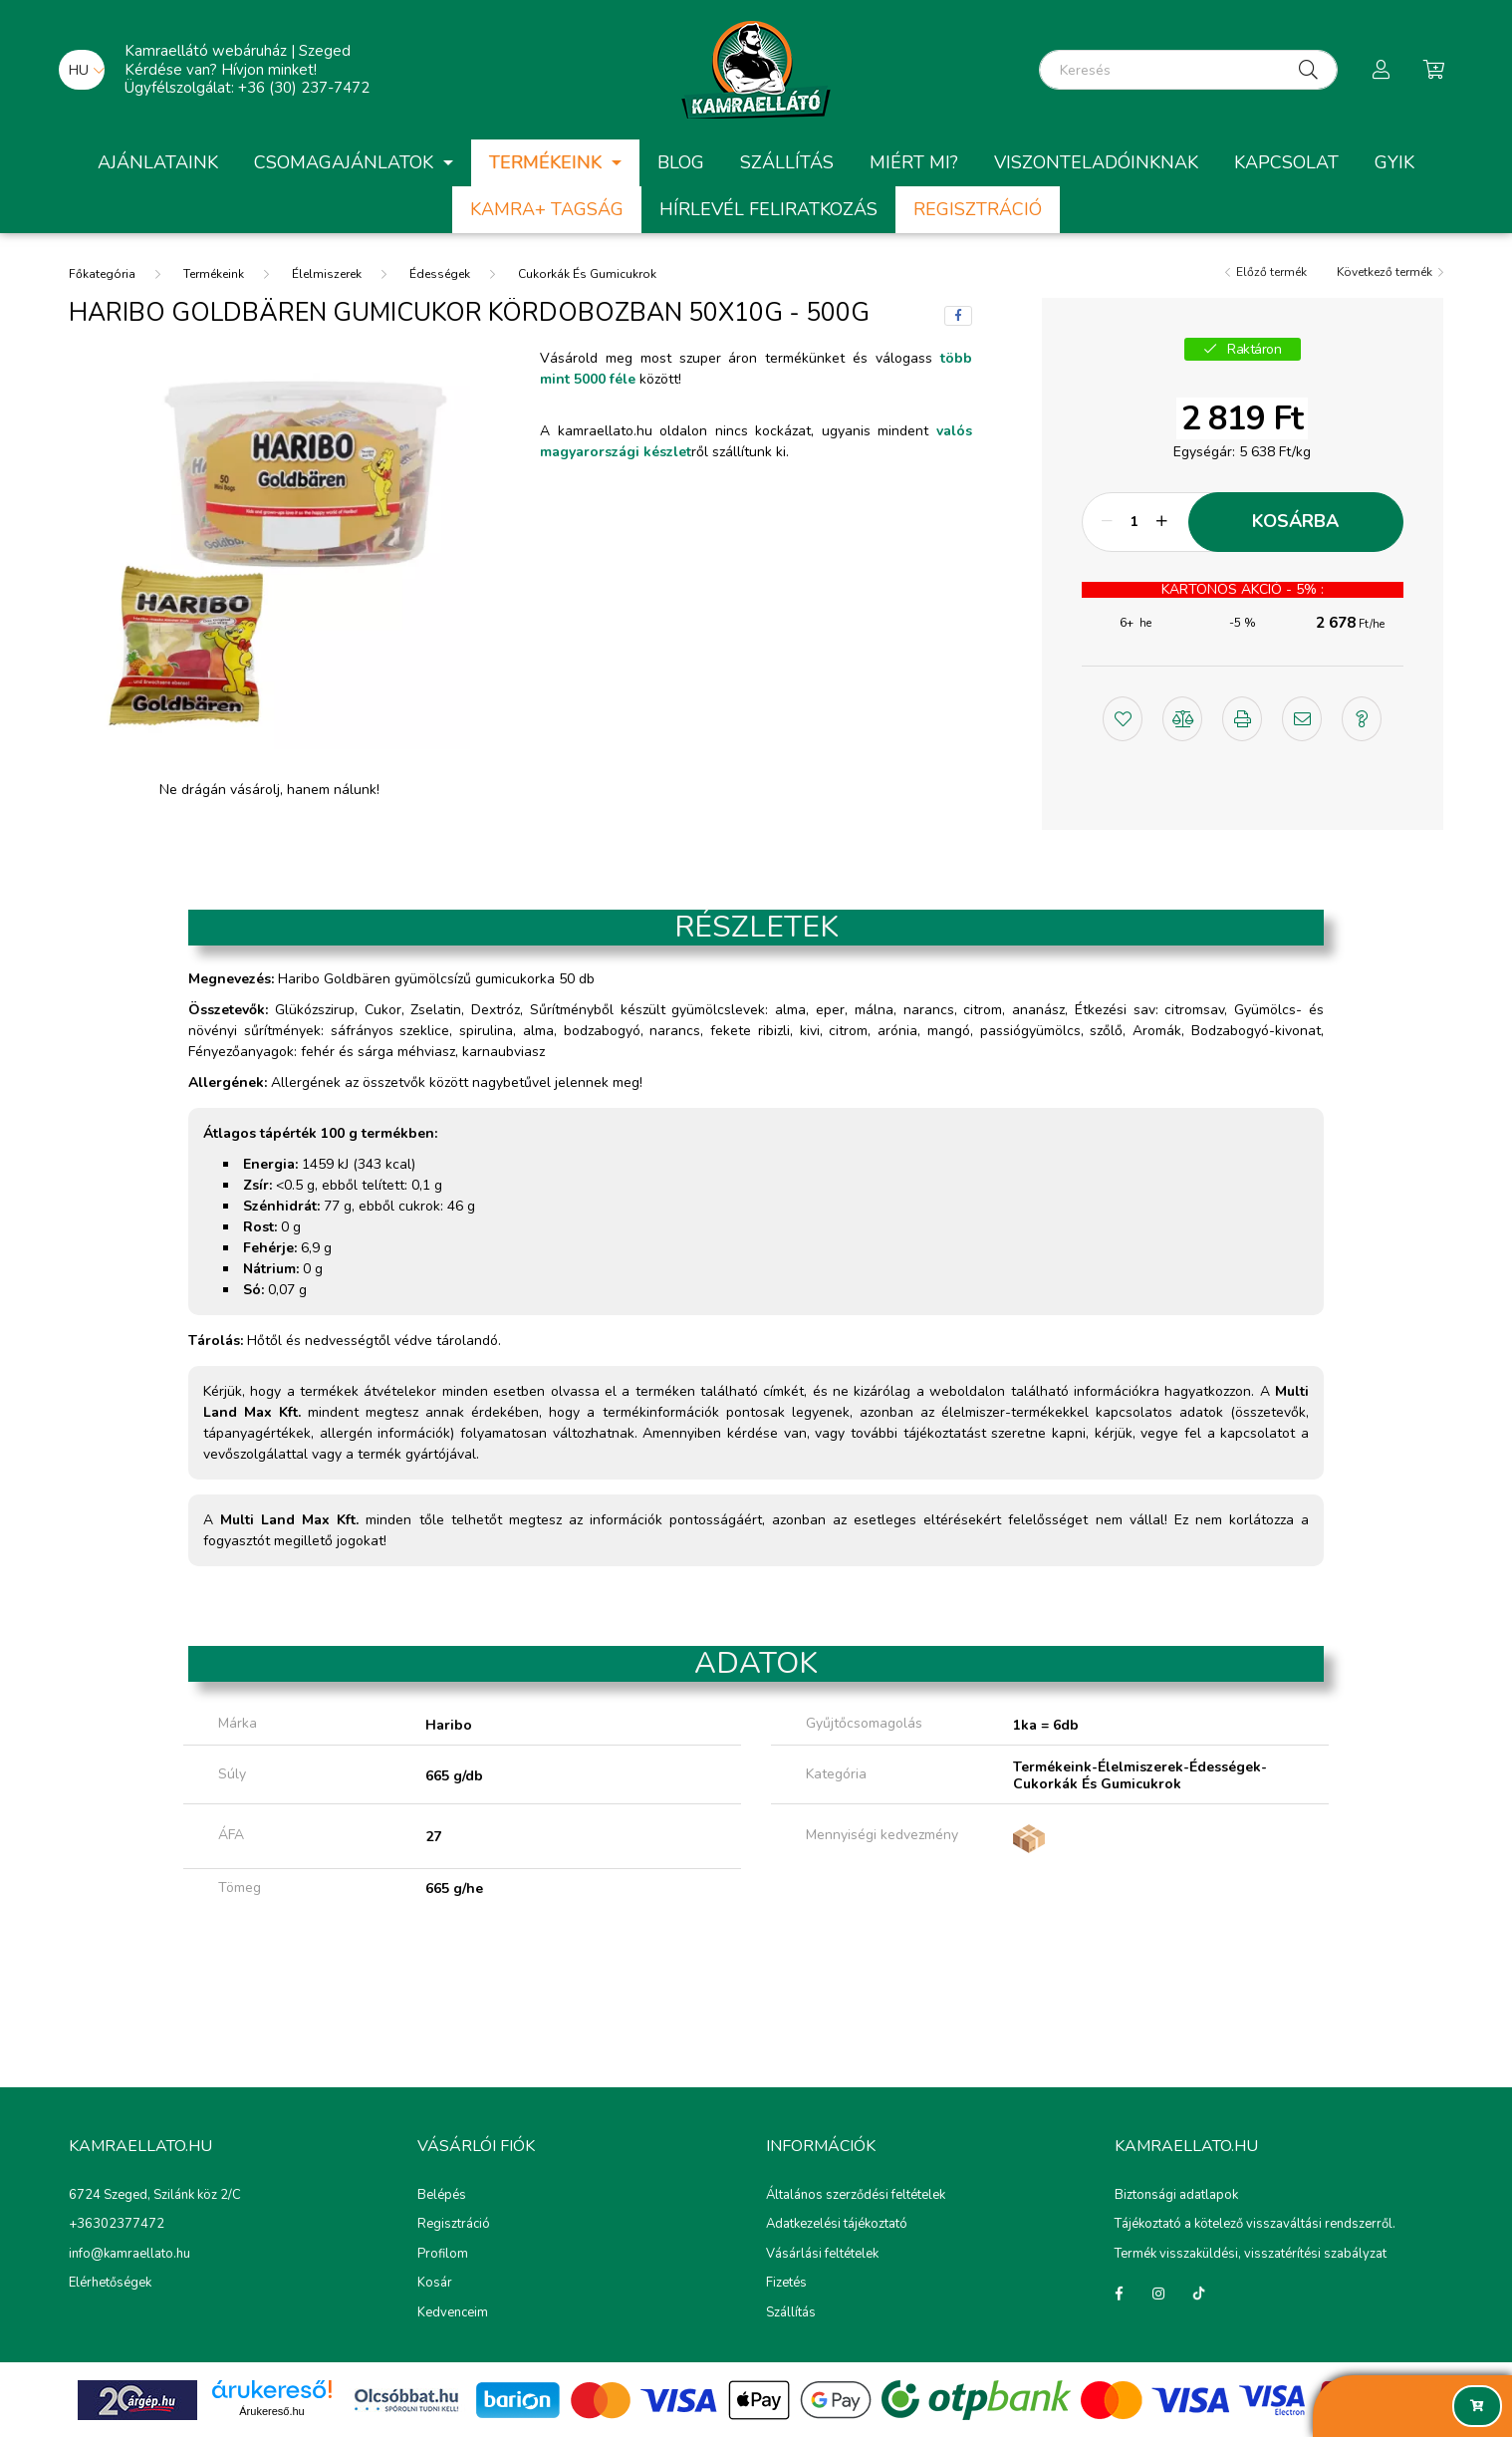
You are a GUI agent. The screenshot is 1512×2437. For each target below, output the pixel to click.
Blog (680, 162)
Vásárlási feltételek (822, 2255)
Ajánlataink (158, 162)
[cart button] (1433, 70)
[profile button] (1381, 70)
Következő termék (1384, 272)
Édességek (439, 274)
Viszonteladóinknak (1096, 162)
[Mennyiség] (1135, 522)
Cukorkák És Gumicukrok (587, 274)
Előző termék (1271, 272)
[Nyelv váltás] (82, 70)
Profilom (442, 2255)
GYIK (1394, 162)
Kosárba (1295, 521)
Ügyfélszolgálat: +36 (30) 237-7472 (247, 88)
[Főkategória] (102, 273)
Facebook (1118, 2293)
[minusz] (1108, 522)
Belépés (441, 2196)
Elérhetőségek (110, 2283)
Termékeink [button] (548, 162)
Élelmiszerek (327, 274)
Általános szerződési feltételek (855, 2196)
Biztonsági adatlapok (1176, 2195)
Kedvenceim (452, 2313)
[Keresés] (1188, 70)
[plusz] (1162, 522)
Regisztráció (977, 209)
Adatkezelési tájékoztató (836, 2225)
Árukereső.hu (271, 2411)
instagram (1158, 2293)
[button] (1122, 716)
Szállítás (787, 162)
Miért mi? (914, 162)
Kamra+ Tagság (547, 209)
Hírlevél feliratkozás (768, 209)
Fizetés (786, 2284)
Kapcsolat (1286, 162)
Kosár (434, 2284)
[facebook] (958, 316)
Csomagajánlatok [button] (346, 162)
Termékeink (213, 274)
